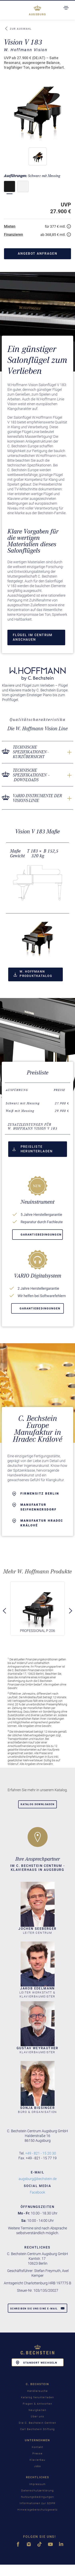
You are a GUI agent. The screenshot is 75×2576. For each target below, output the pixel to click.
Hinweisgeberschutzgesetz (37, 2509)
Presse (37, 2453)
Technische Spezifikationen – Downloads (31, 775)
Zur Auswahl (18, 28)
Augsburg (37, 14)
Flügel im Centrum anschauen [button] (33, 637)
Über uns (37, 2416)
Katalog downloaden (37, 1804)
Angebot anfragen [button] (37, 253)
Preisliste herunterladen (33, 1149)
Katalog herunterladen (37, 2397)
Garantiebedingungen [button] (41, 1234)
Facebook (37, 2192)
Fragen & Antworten (37, 2403)
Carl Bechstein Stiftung (37, 2429)
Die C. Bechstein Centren (37, 2422)
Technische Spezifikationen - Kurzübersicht (30, 752)
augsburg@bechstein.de (38, 2179)
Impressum (37, 2484)
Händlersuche (37, 2390)
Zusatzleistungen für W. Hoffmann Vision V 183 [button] (32, 1126)
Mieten (9, 226)
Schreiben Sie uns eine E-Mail (37, 2308)
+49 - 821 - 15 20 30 (40, 2153)
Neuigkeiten (37, 2410)
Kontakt (37, 2447)
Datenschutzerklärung (37, 2490)
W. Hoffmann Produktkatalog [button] (33, 974)
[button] (38, 156)
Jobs (37, 2466)
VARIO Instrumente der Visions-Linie (37, 798)
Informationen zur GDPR (37, 2503)
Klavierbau (37, 2459)
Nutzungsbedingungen (37, 2496)
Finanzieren (13, 234)
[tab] (37, 1127)
